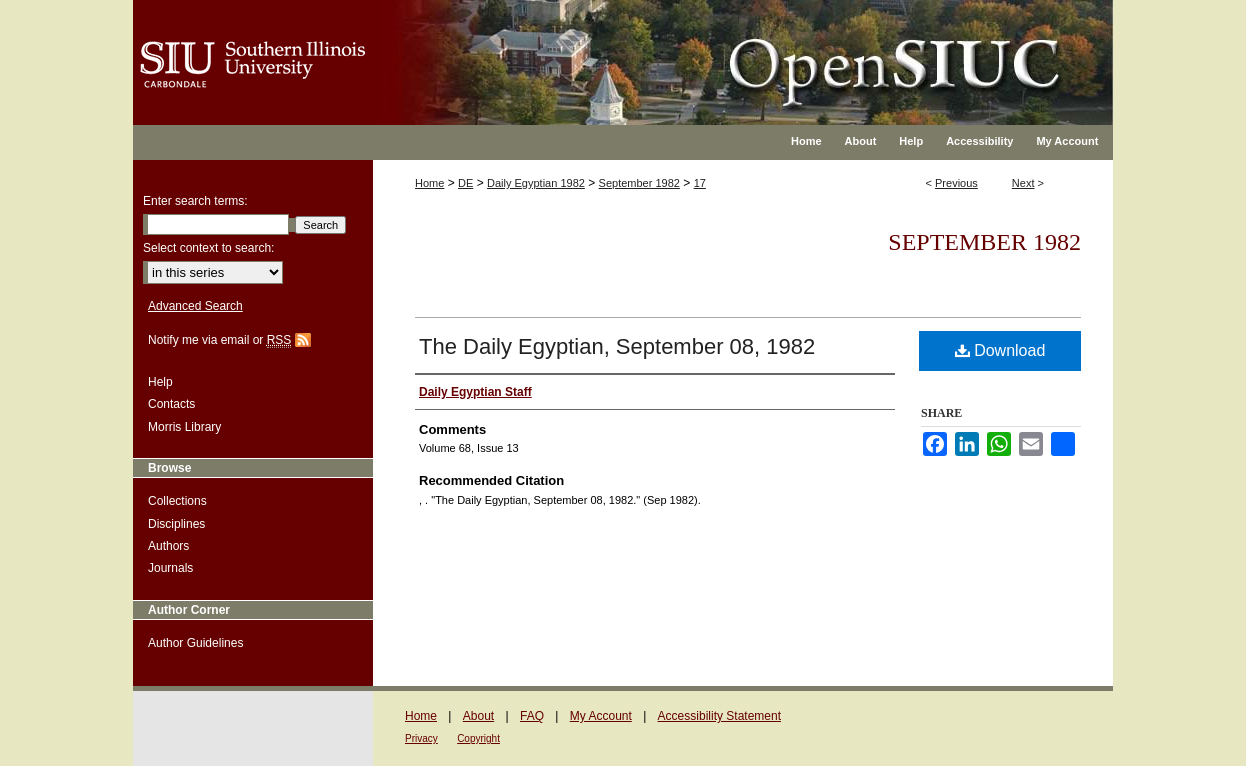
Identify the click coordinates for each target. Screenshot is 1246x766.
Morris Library (184, 427)
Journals (170, 568)
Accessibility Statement (719, 716)
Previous (956, 183)
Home (429, 183)
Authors (168, 546)
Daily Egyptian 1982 (536, 183)
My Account (601, 716)
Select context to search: (208, 248)
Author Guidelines (195, 643)
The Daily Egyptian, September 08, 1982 (617, 346)
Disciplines (176, 524)
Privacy (421, 738)
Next (1023, 183)
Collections (177, 501)
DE (465, 183)
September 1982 (639, 183)
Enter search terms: (195, 201)
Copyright (478, 738)
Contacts (171, 404)
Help (160, 382)
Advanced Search (195, 306)
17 (700, 183)
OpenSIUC (687, 50)
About (478, 716)
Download (1000, 350)
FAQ (532, 716)
